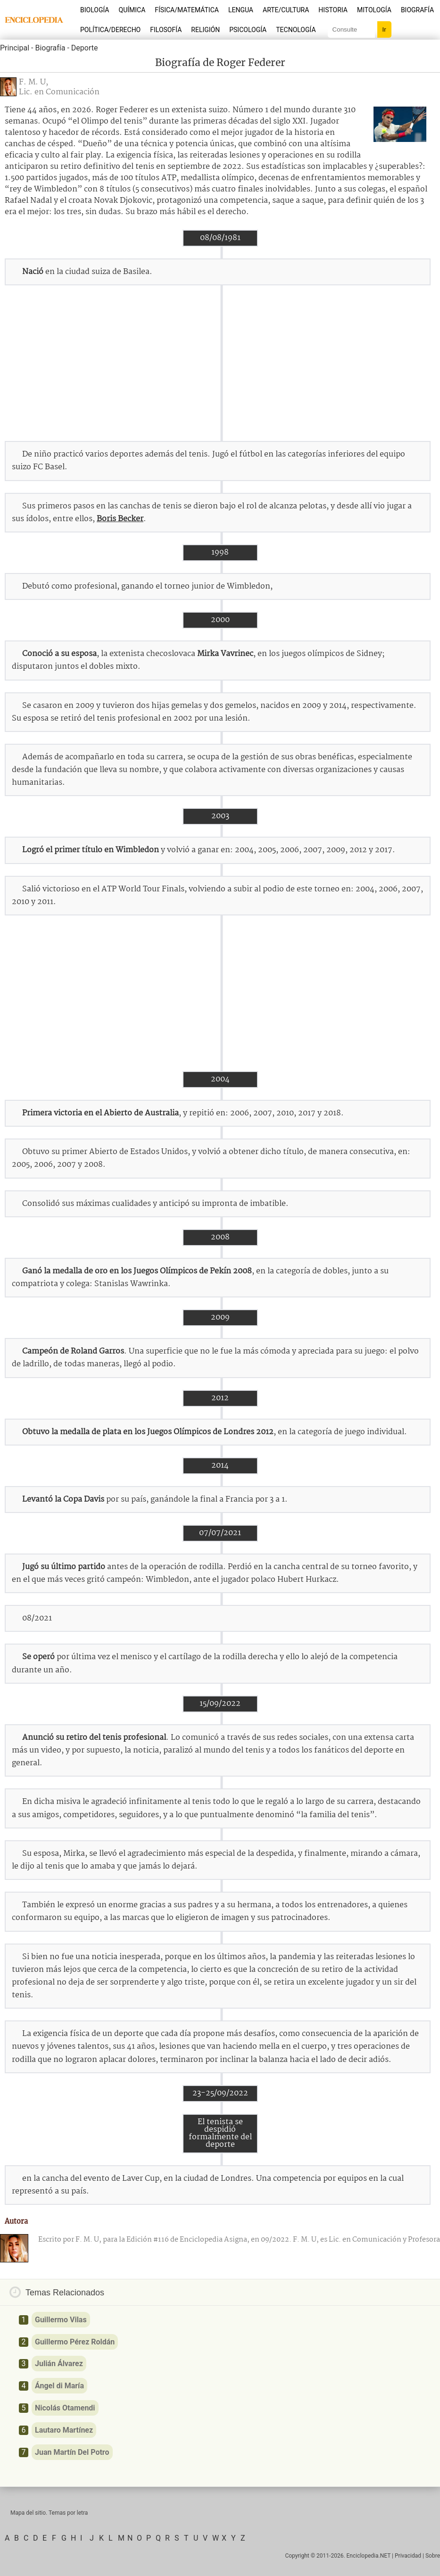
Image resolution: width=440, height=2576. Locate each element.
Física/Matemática (187, 10)
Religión (205, 29)
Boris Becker (120, 519)
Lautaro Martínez (64, 2430)
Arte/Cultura (286, 10)
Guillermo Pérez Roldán (75, 2341)
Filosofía (166, 29)
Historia (333, 10)
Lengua (240, 10)
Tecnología (295, 29)
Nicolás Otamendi (65, 2407)
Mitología (374, 10)
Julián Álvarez (59, 2363)
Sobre (432, 2555)
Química (132, 10)
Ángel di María (59, 2385)
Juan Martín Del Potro (72, 2452)
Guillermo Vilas (61, 2319)
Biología (94, 10)
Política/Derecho (110, 29)
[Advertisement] (220, 363)
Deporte (84, 47)
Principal (14, 47)
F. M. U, (33, 82)
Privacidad (408, 2555)
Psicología (247, 29)
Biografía (417, 10)
